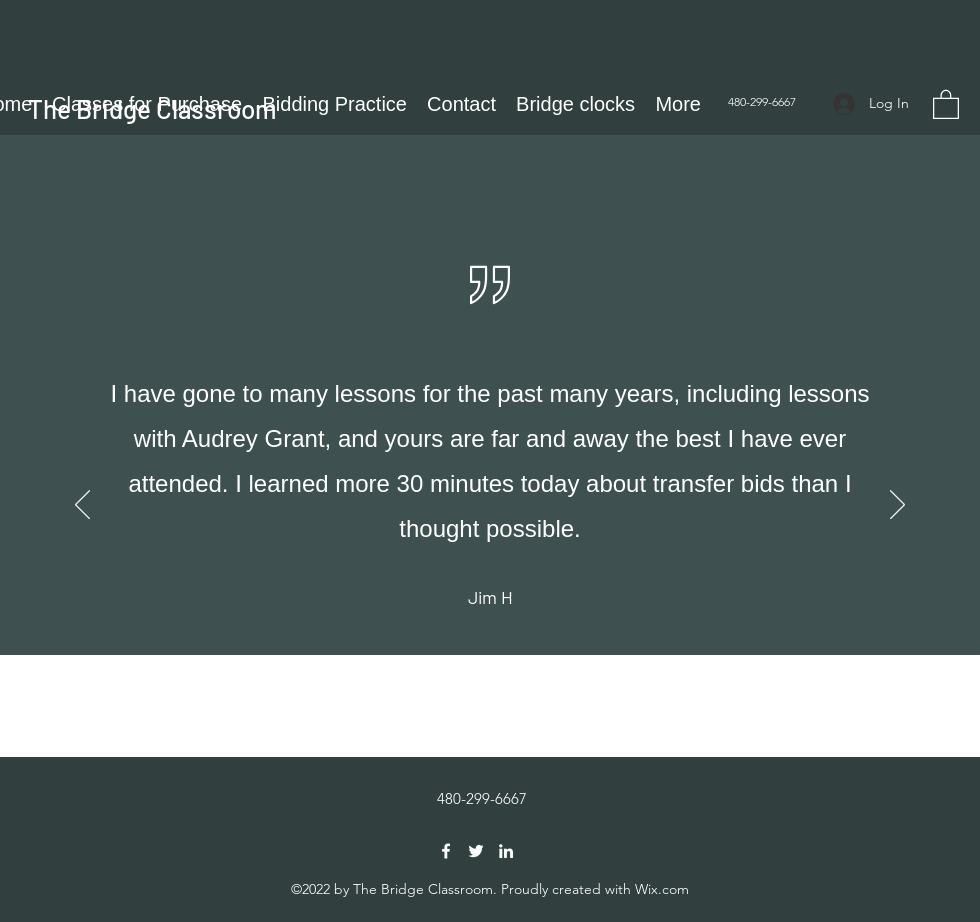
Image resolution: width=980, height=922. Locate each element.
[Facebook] (446, 851)
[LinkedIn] (506, 851)
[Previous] (82, 506)
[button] (946, 103)
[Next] (897, 506)
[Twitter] (476, 851)
